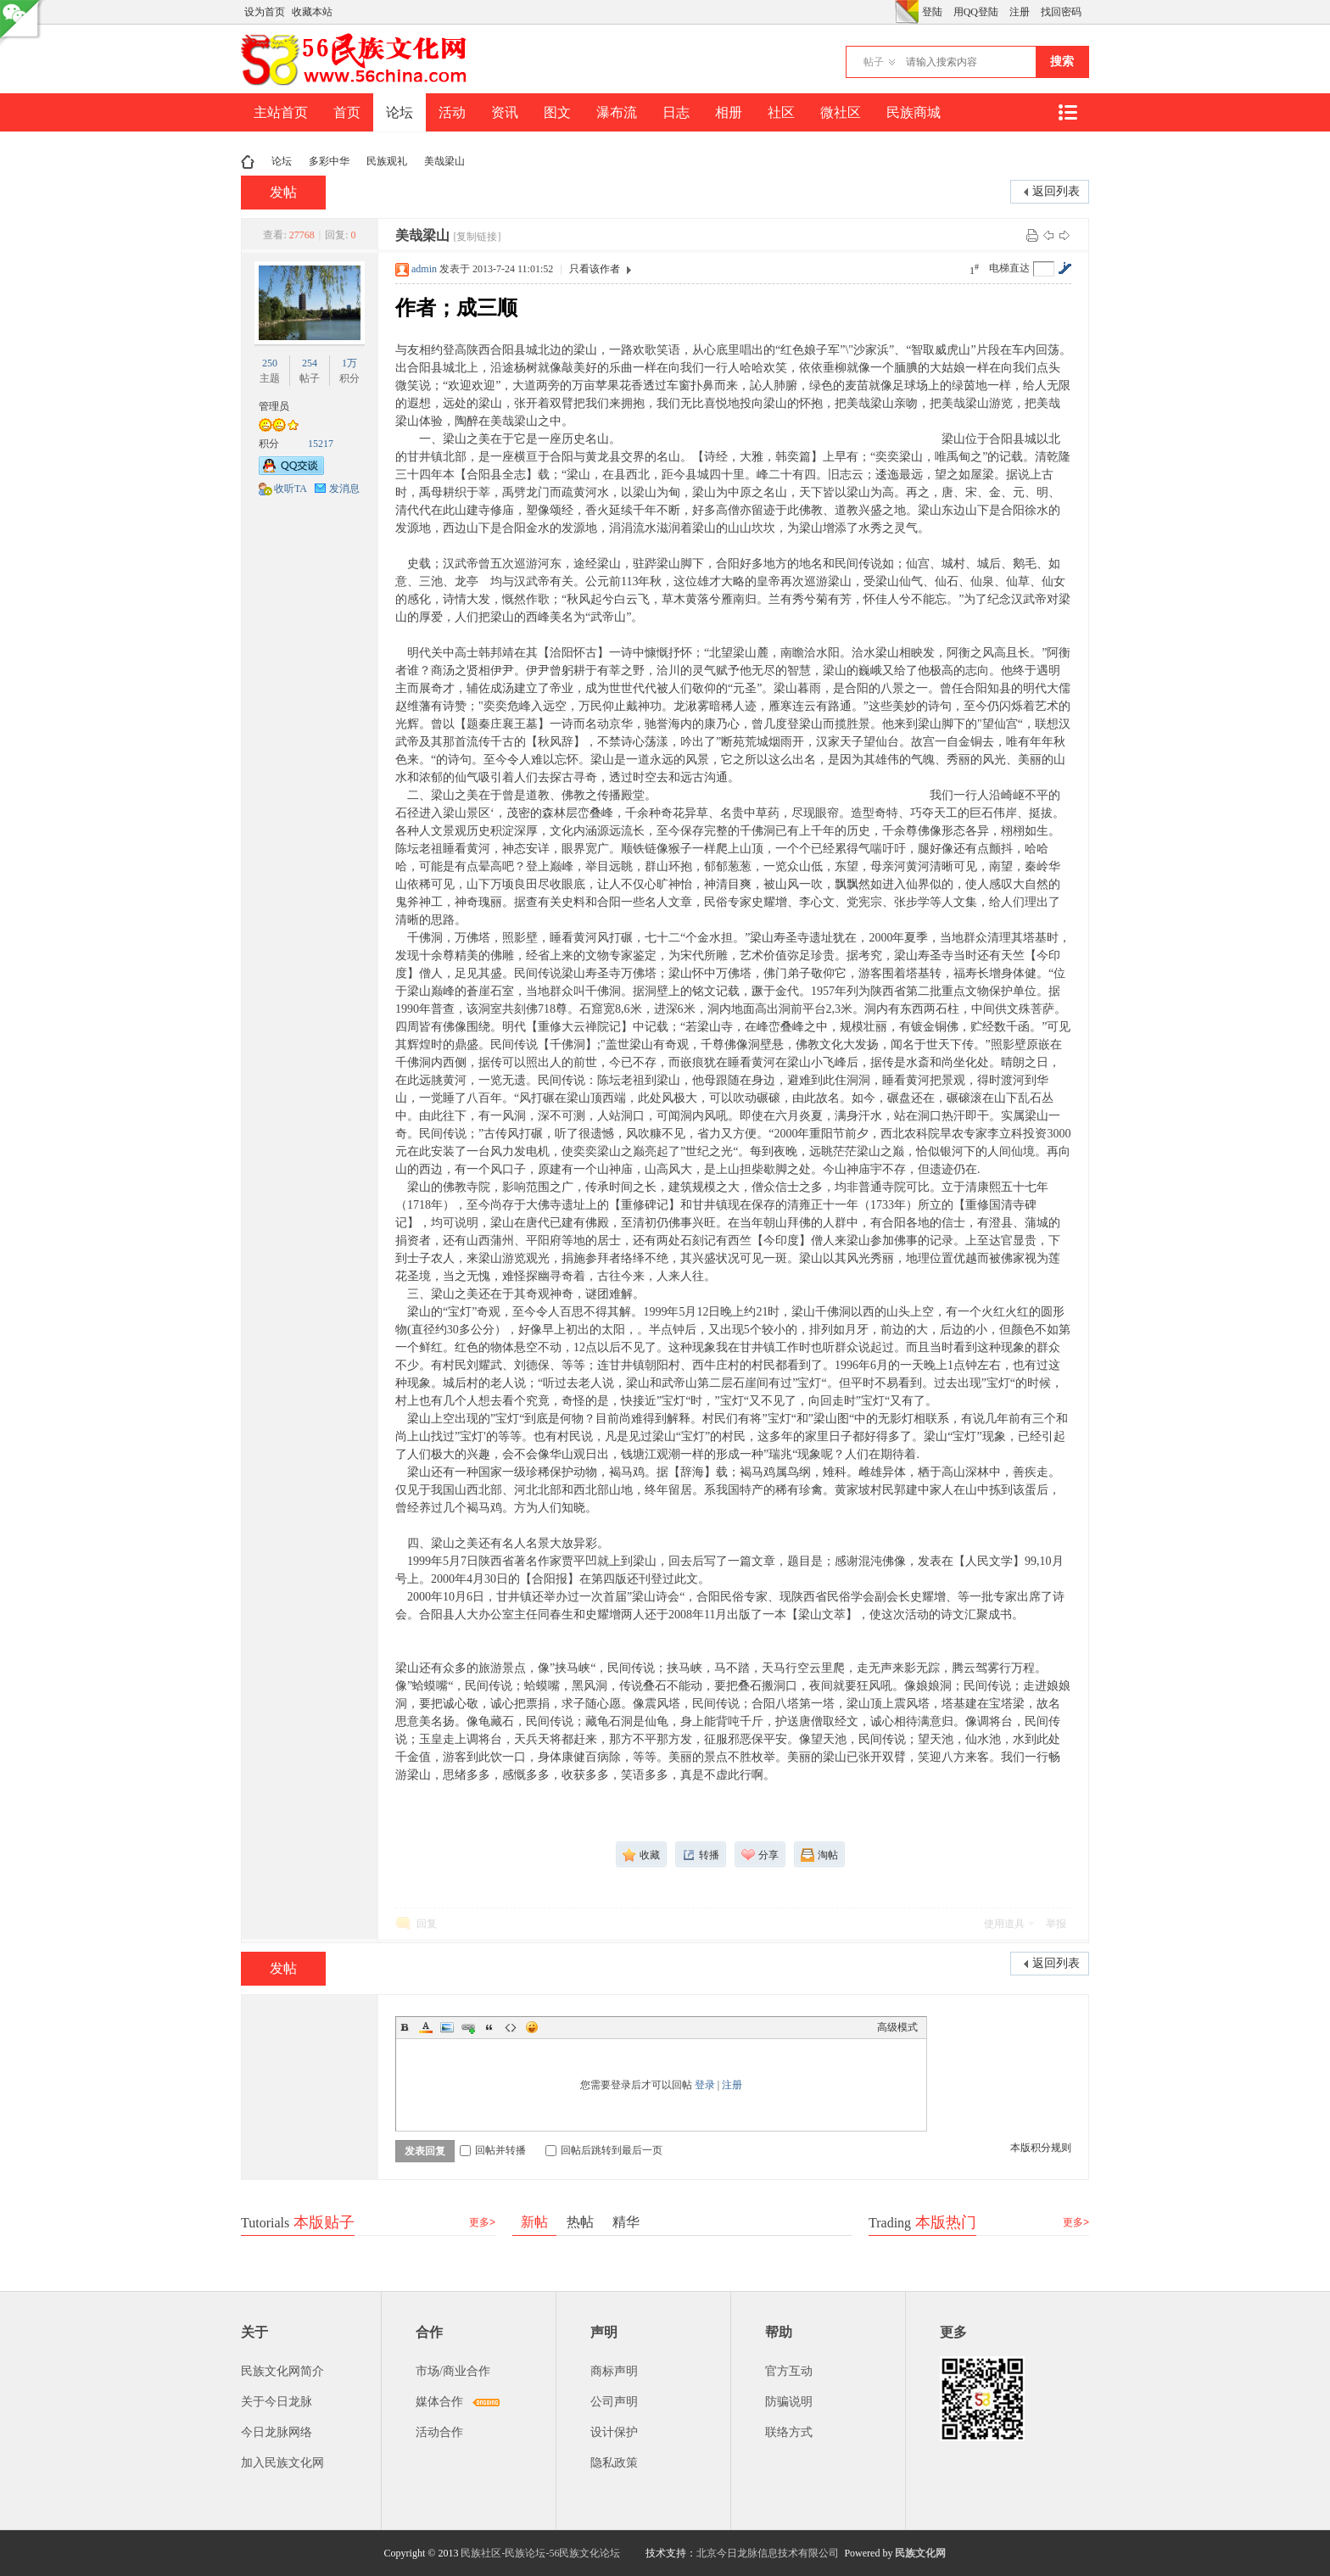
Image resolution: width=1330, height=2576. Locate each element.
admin (424, 269)
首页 (346, 112)
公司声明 (614, 2401)
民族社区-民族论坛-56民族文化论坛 (540, 2553)
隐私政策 (614, 2462)
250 (269, 363)
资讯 (504, 112)
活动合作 (439, 2432)
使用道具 (1004, 1924)
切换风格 (907, 12)
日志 (676, 112)
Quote (489, 2027)
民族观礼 (386, 161)
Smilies (531, 2027)
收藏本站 (312, 12)
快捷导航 (1067, 112)
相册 (728, 112)
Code (510, 2027)
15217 (320, 444)
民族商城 (913, 112)
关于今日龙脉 (276, 2401)
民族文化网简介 (282, 2371)
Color (425, 2027)
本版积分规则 (1040, 2148)
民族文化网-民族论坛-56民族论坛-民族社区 (247, 161)
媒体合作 (439, 2401)
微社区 (840, 112)
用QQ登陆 (975, 12)
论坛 (399, 112)
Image (447, 2027)
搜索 (1062, 61)
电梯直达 (1009, 268)
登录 (705, 2085)
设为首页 (264, 12)
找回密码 (1061, 12)
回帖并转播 (493, 2150)
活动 (452, 112)
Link (468, 2027)
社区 (781, 112)
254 (309, 363)
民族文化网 (920, 2553)
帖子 (873, 62)
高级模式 (897, 2027)
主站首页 (281, 112)
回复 (426, 1924)
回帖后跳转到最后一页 (603, 2150)
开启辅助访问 (890, 12)
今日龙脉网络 (276, 2432)
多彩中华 (329, 161)
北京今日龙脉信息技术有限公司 (767, 2553)
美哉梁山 (444, 161)
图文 (557, 112)
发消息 (344, 489)
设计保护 (614, 2432)
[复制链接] (476, 237)
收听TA (290, 489)
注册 (1019, 12)
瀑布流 (616, 112)
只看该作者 (594, 269)
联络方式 (789, 2432)
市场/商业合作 (453, 2371)
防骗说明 (789, 2401)
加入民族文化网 (282, 2462)
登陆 (932, 12)
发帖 (283, 192)
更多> (482, 2222)
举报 (1056, 1924)
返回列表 (1056, 191)
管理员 (274, 406)
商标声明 (614, 2371)
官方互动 (789, 2371)
